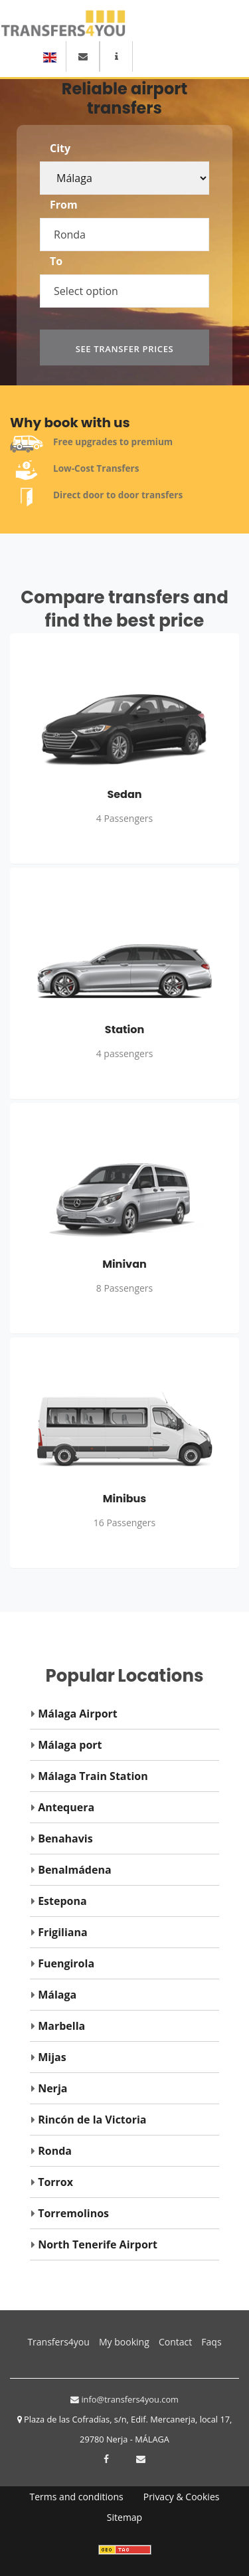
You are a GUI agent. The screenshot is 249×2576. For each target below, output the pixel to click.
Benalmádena (74, 1869)
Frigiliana (62, 1932)
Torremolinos (73, 2213)
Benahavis (65, 1838)
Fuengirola (66, 1963)
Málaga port (70, 1744)
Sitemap (124, 2517)
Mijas (52, 2057)
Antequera (66, 1807)
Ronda (55, 2150)
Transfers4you (58, 2339)
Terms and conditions (77, 2496)
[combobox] (131, 228)
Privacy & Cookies (181, 2496)
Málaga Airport (78, 1713)
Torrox (55, 2182)
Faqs (211, 2341)
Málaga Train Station (93, 1776)
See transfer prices (125, 349)
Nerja (52, 2088)
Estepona (62, 1901)
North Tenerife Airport (97, 2244)
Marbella (61, 2026)
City (60, 148)
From (64, 204)
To (56, 261)
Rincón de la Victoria (92, 2119)
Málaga (57, 1994)
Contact (175, 2341)
